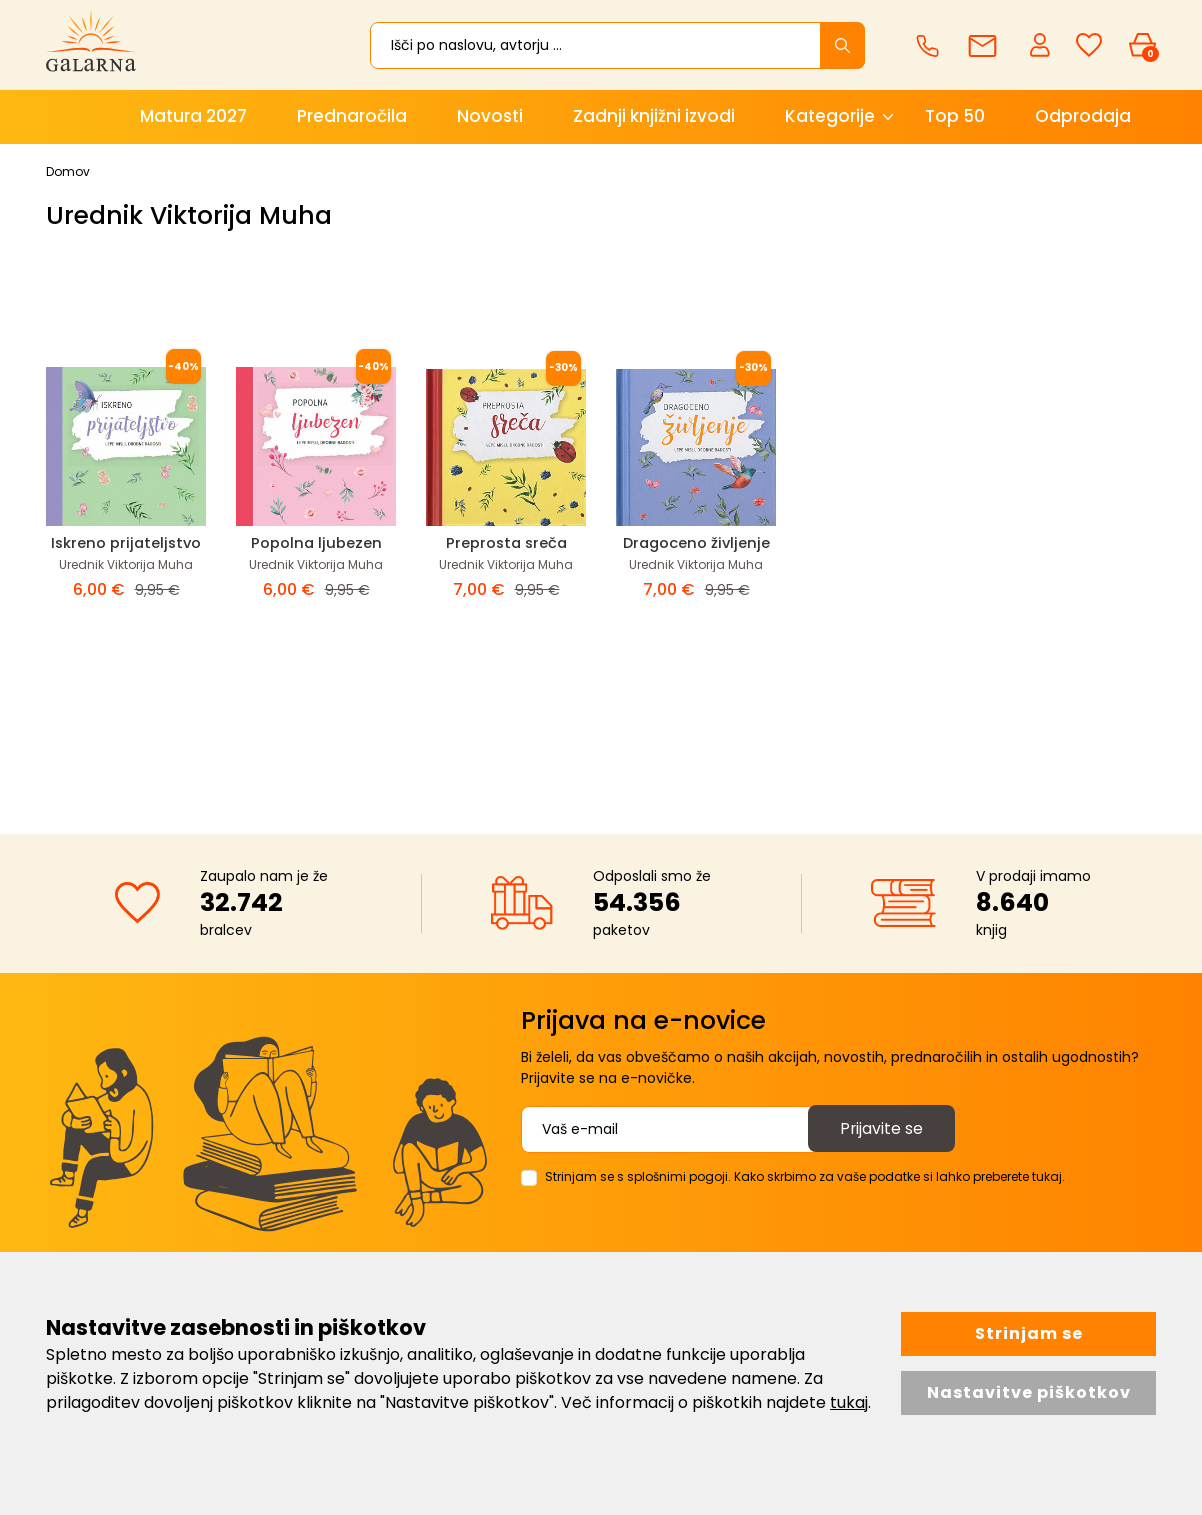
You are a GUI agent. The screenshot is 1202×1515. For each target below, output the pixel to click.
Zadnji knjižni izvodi (654, 116)
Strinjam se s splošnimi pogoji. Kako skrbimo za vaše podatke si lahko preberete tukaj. (805, 1176)
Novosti (490, 116)
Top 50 (955, 116)
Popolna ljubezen (316, 542)
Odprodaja (1083, 116)
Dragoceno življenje (696, 542)
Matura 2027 (193, 116)
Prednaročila (352, 116)
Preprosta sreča (506, 542)
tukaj (849, 1402)
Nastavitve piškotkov (1029, 1392)
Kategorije (830, 116)
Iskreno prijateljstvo (126, 542)
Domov (68, 171)
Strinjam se (1029, 1333)
